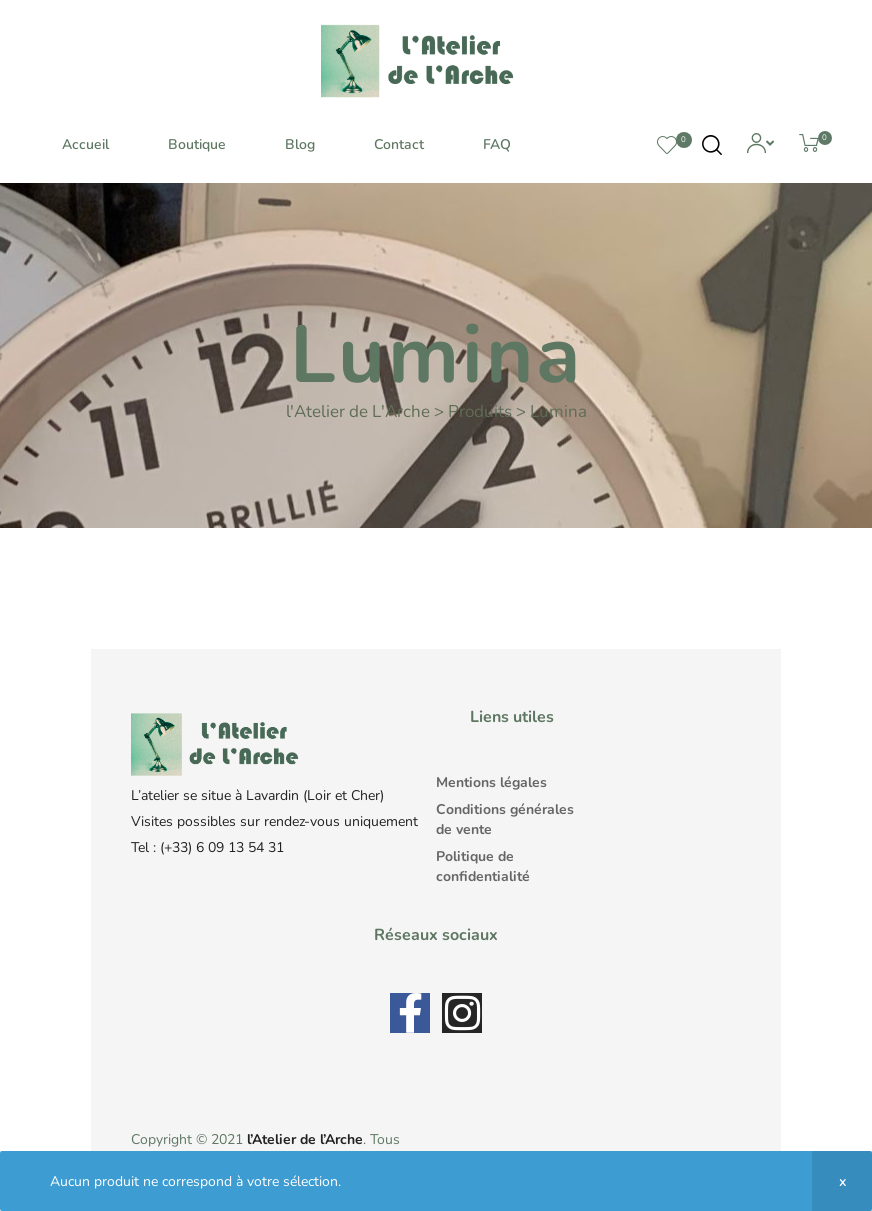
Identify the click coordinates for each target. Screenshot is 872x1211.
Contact (399, 144)
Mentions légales (491, 782)
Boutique (197, 144)
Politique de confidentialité (483, 866)
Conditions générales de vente (505, 819)
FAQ (497, 144)
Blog (300, 144)
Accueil (85, 144)
